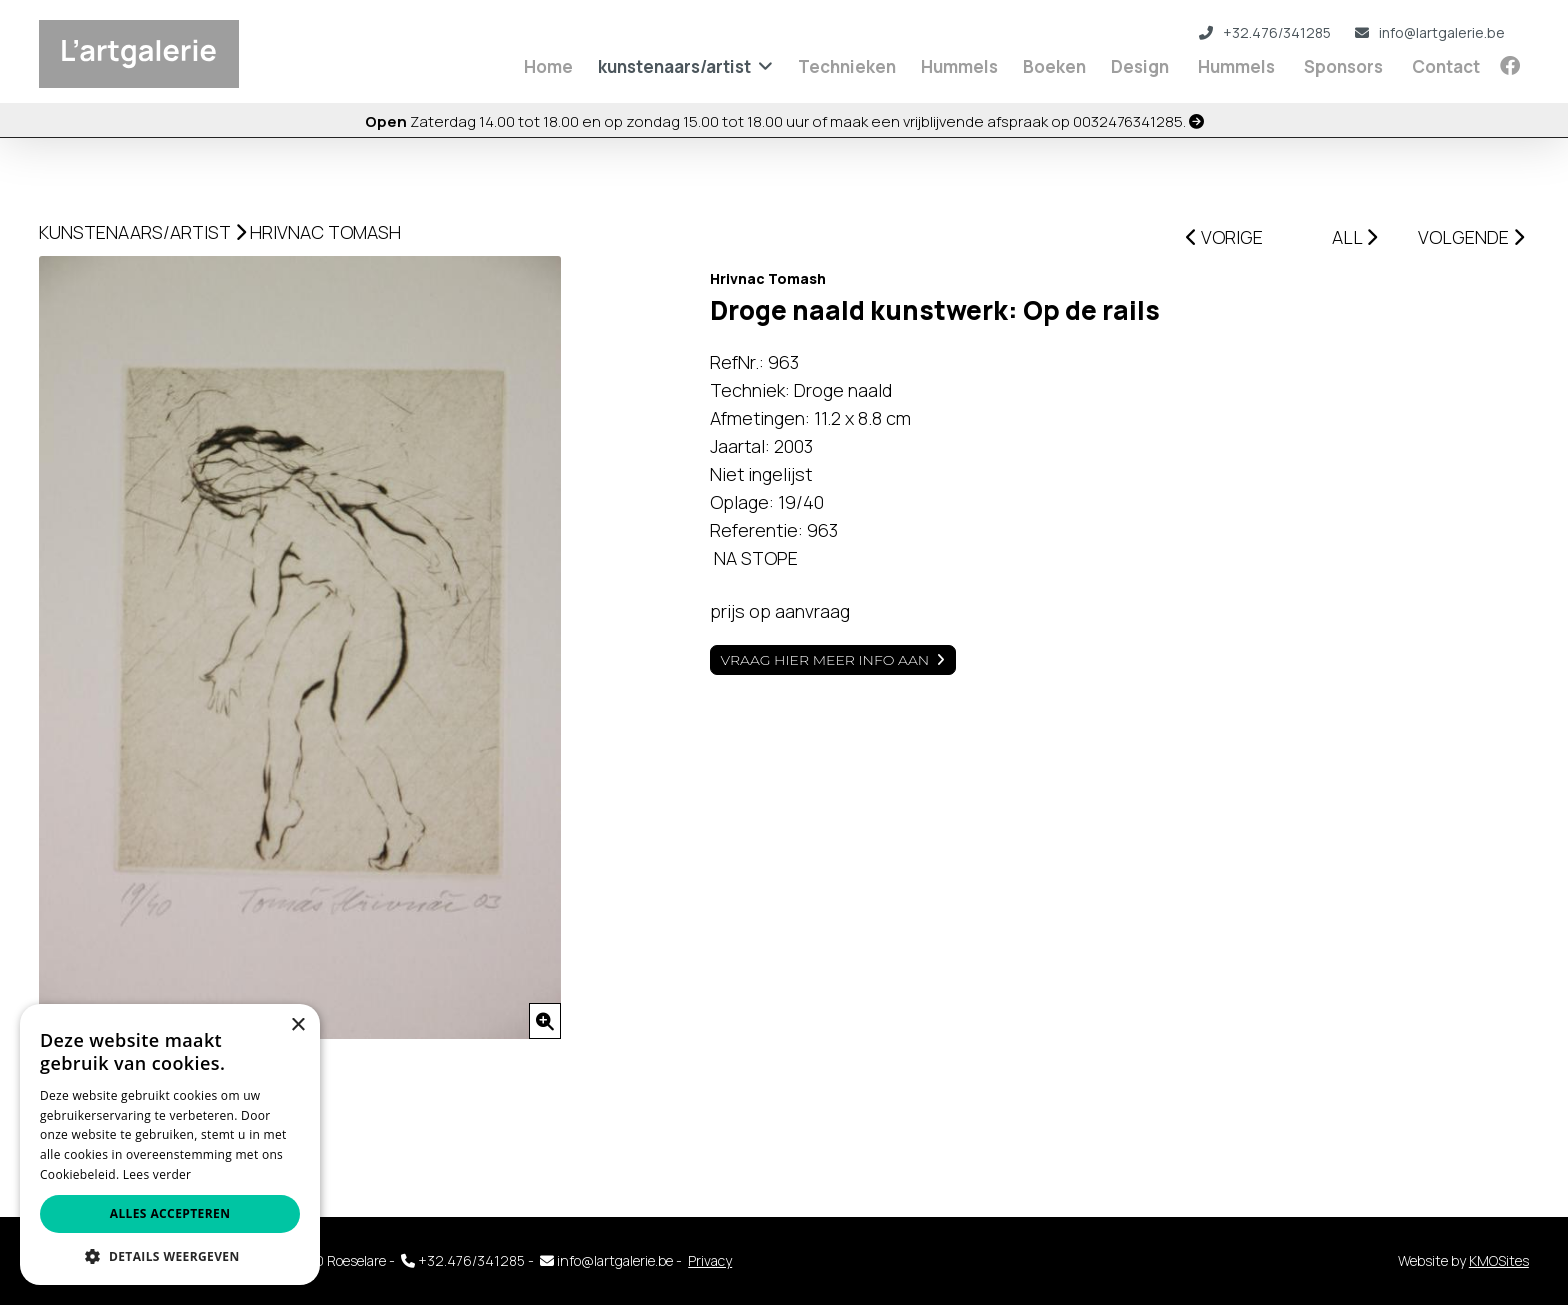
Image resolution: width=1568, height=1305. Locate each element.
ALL (1354, 237)
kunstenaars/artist (674, 66)
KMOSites (1499, 1260)
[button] (170, 1255)
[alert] (170, 1144)
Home (548, 66)
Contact (1446, 66)
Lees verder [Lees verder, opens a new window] (157, 1174)
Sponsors (1343, 66)
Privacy (710, 1260)
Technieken (847, 66)
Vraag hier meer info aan (825, 660)
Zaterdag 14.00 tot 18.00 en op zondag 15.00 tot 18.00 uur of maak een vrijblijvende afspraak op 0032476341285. (784, 121)
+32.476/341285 (1265, 32)
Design (1140, 66)
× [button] (297, 1025)
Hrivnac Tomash (325, 232)
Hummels (959, 66)
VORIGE (1224, 237)
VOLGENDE (1471, 237)
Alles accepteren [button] (170, 1213)
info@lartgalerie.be (1430, 32)
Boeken (1054, 66)
